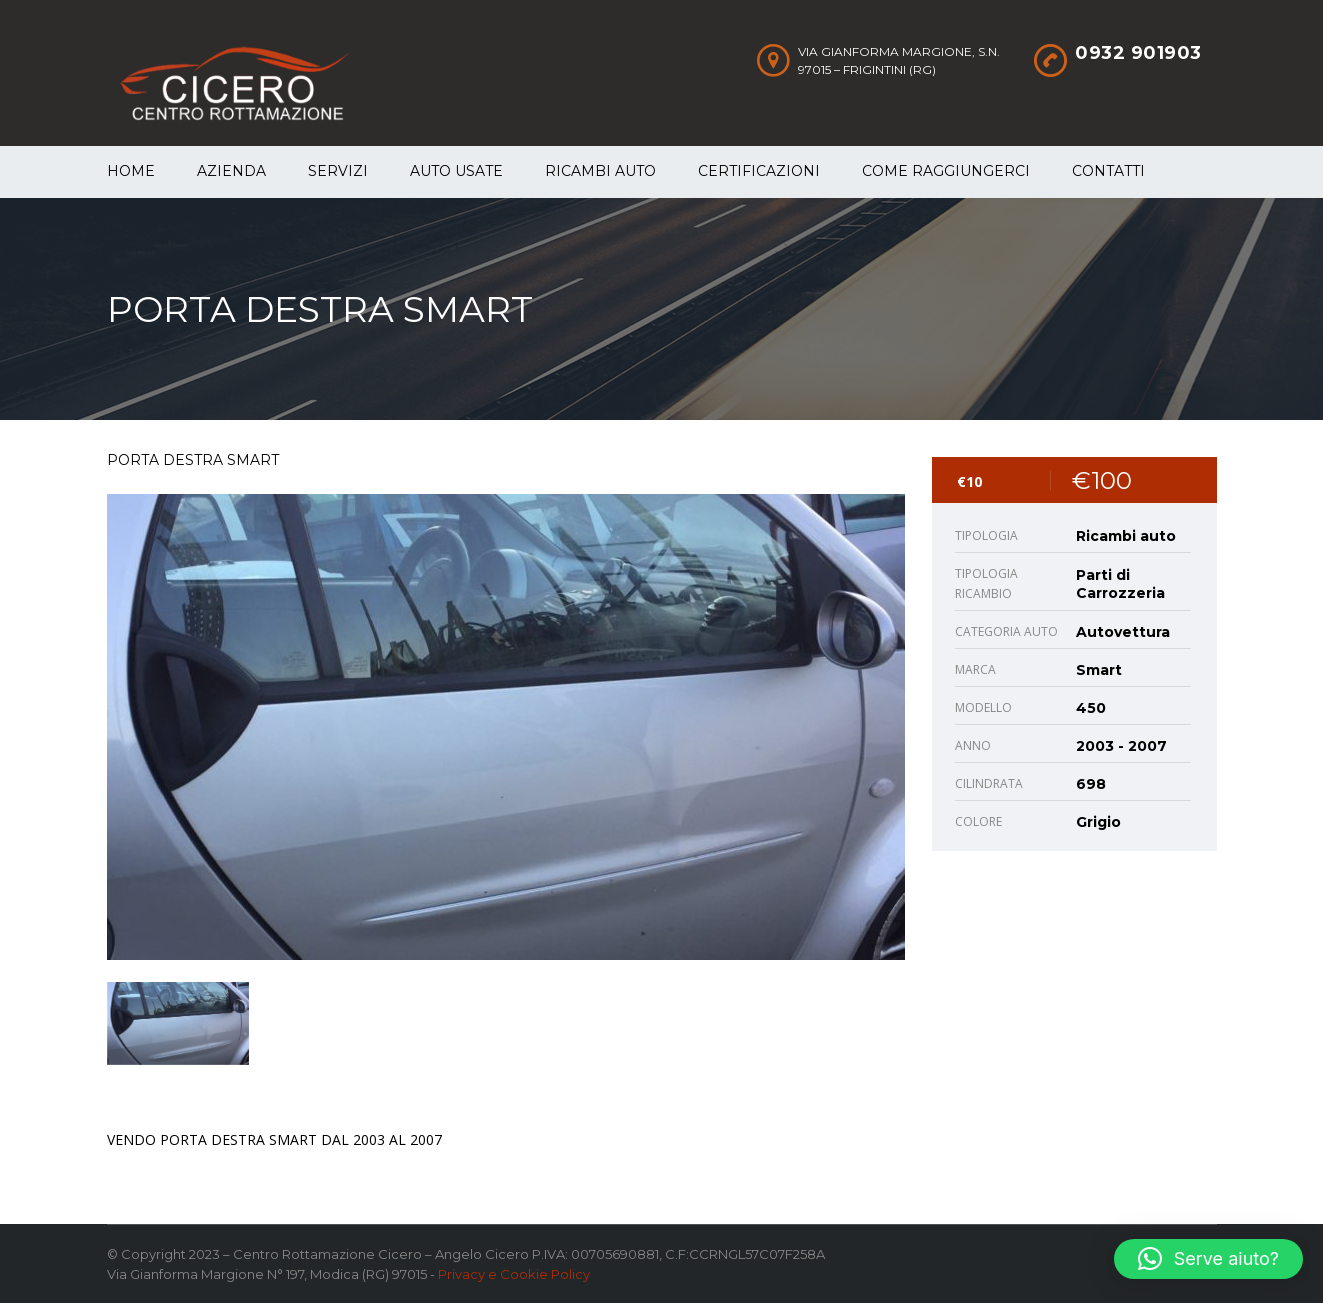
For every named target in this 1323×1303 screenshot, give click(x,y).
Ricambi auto (600, 171)
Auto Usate (456, 171)
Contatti (1108, 171)
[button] (1208, 1259)
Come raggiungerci (946, 171)
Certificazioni (759, 171)
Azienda (231, 171)
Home (131, 171)
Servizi (338, 171)
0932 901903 (1138, 53)
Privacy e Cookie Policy (514, 1274)
